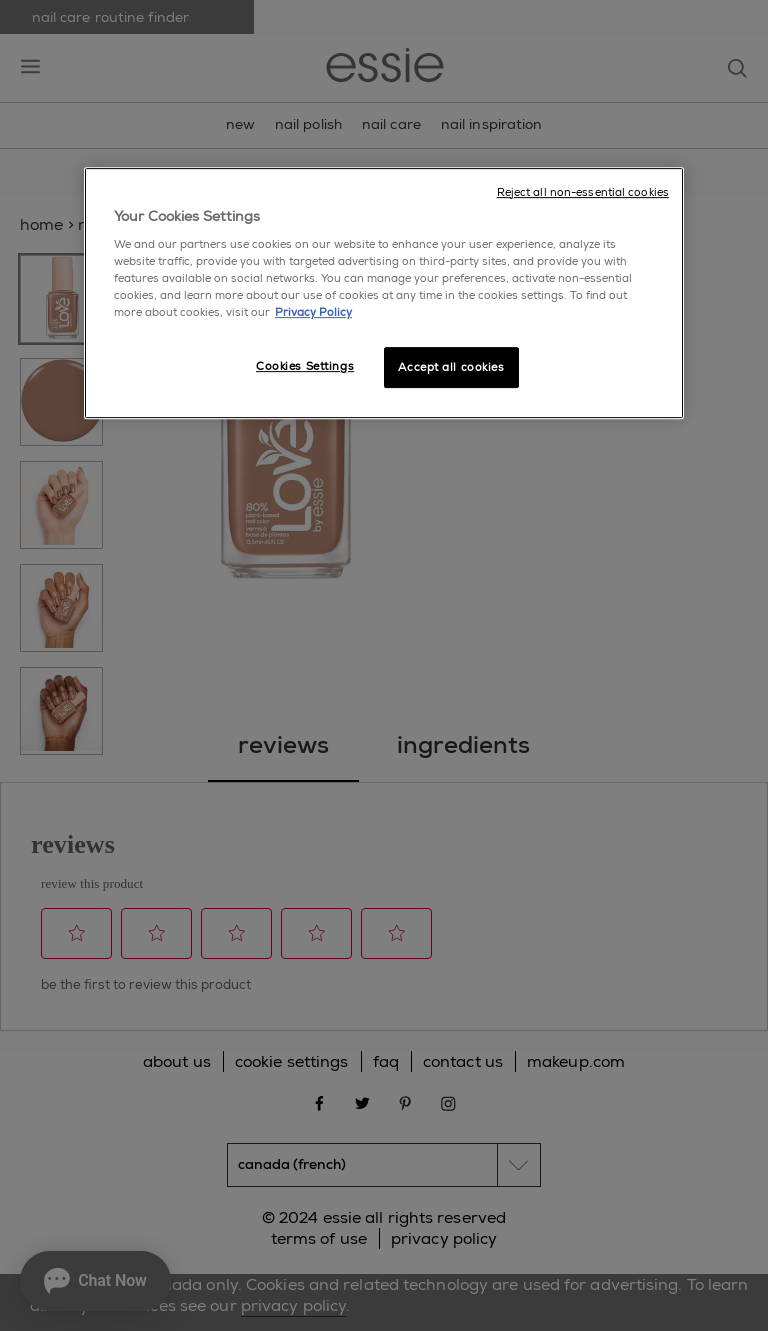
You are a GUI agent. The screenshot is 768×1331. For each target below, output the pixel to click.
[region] (384, 293)
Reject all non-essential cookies (583, 192)
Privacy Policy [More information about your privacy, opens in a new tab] (313, 313)
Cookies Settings (305, 366)
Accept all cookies (451, 367)
